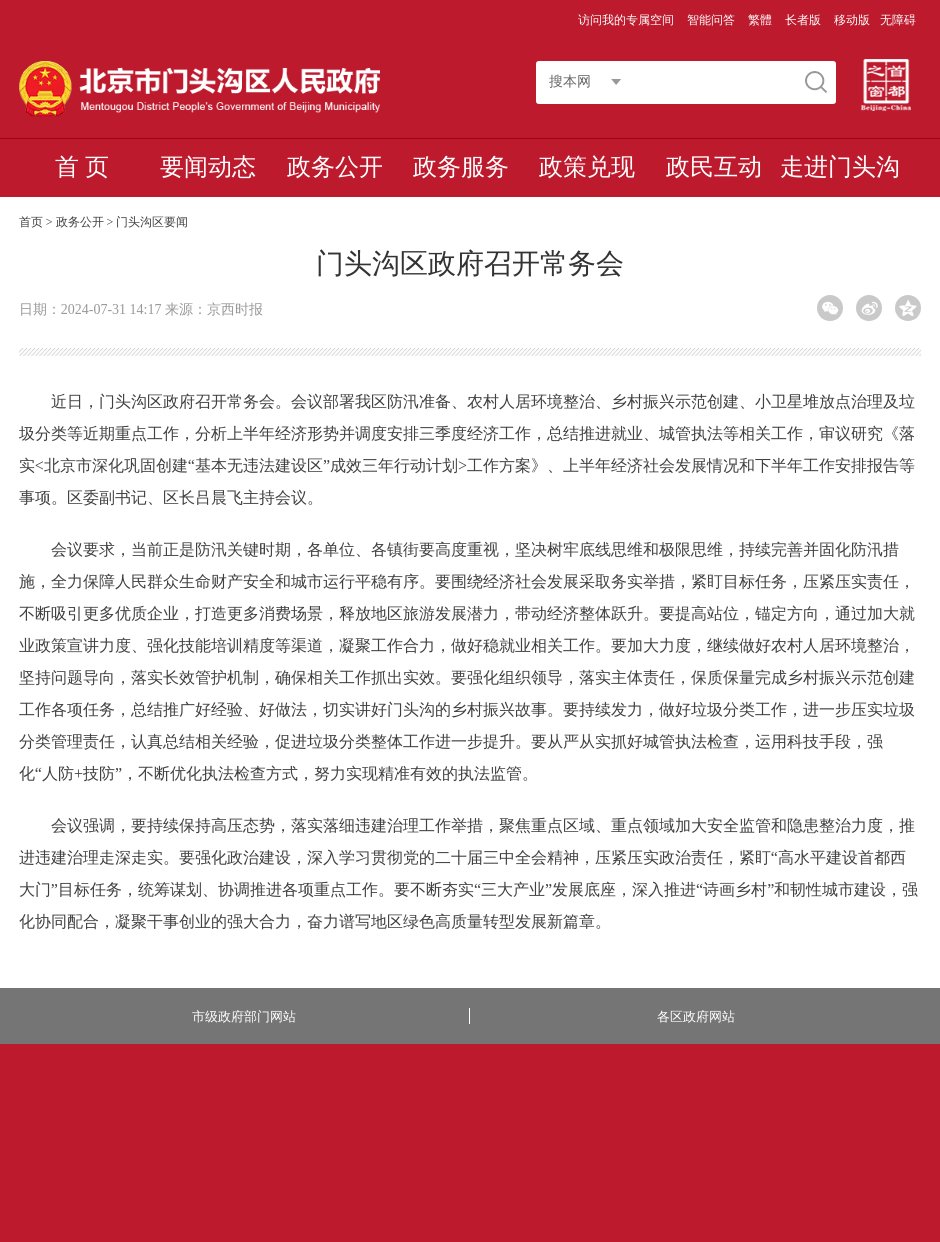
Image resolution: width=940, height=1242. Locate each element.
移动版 (852, 20)
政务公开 (335, 167)
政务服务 (461, 167)
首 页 (82, 167)
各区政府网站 (696, 1016)
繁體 (760, 20)
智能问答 (712, 20)
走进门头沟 (840, 167)
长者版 (804, 20)
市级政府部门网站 (244, 1016)
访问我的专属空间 (627, 20)
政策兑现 (587, 167)
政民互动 (714, 167)
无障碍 (898, 20)
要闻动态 (208, 167)
